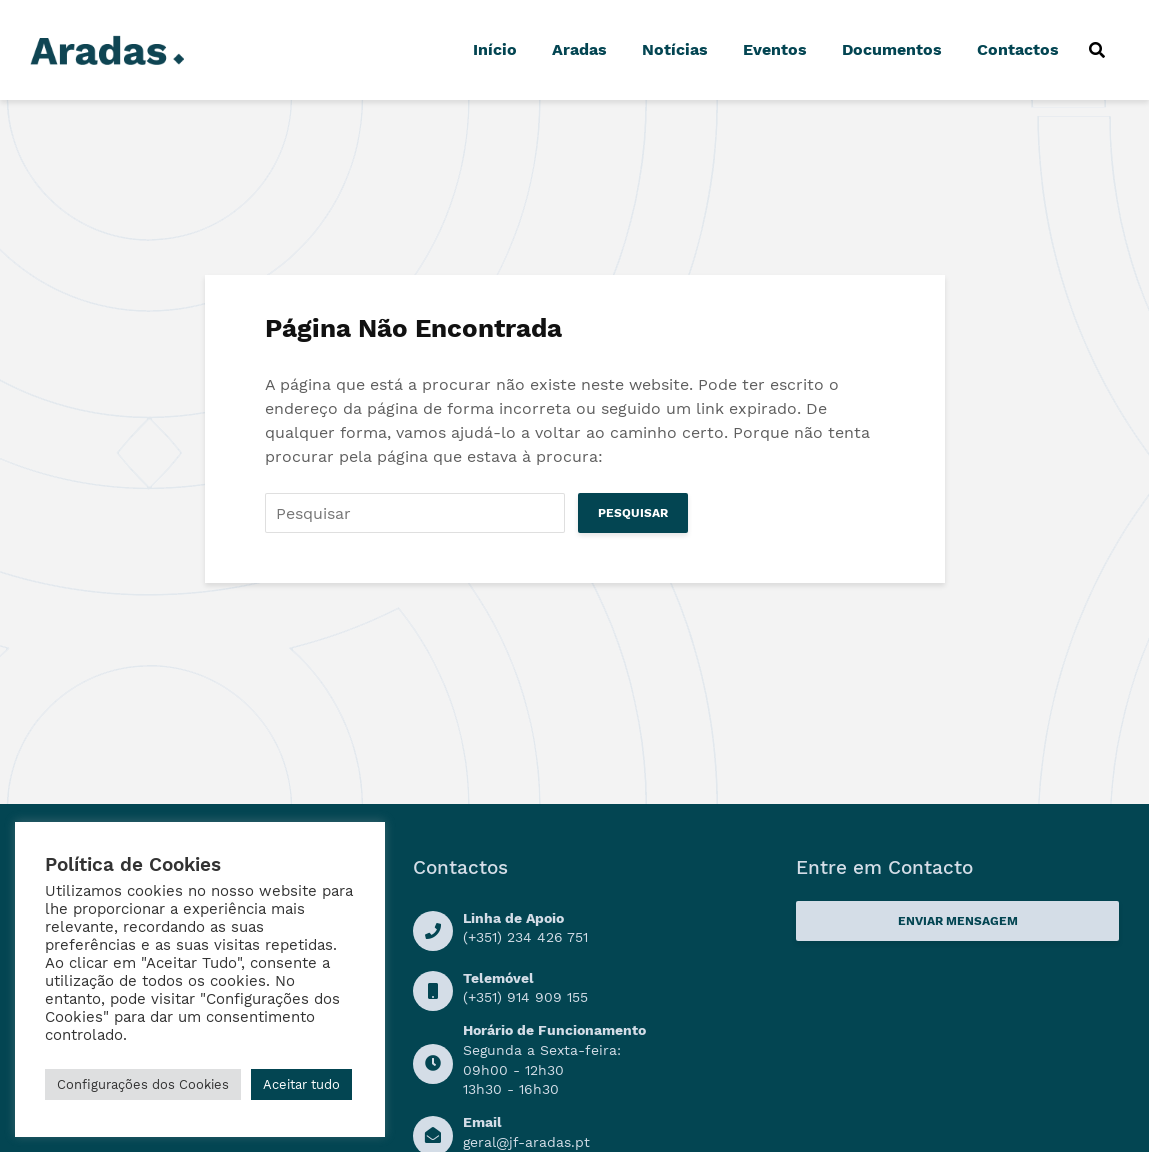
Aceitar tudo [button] (301, 1084)
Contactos (1018, 49)
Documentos (892, 49)
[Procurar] (1096, 50)
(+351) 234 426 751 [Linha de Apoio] (525, 937)
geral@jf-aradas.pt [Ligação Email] (526, 1142)
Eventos (775, 49)
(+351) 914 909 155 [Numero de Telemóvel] (525, 997)
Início (495, 49)
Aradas (579, 49)
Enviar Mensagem (958, 921)
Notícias (675, 49)
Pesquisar (633, 513)
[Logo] (107, 48)
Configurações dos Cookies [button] (143, 1084)
